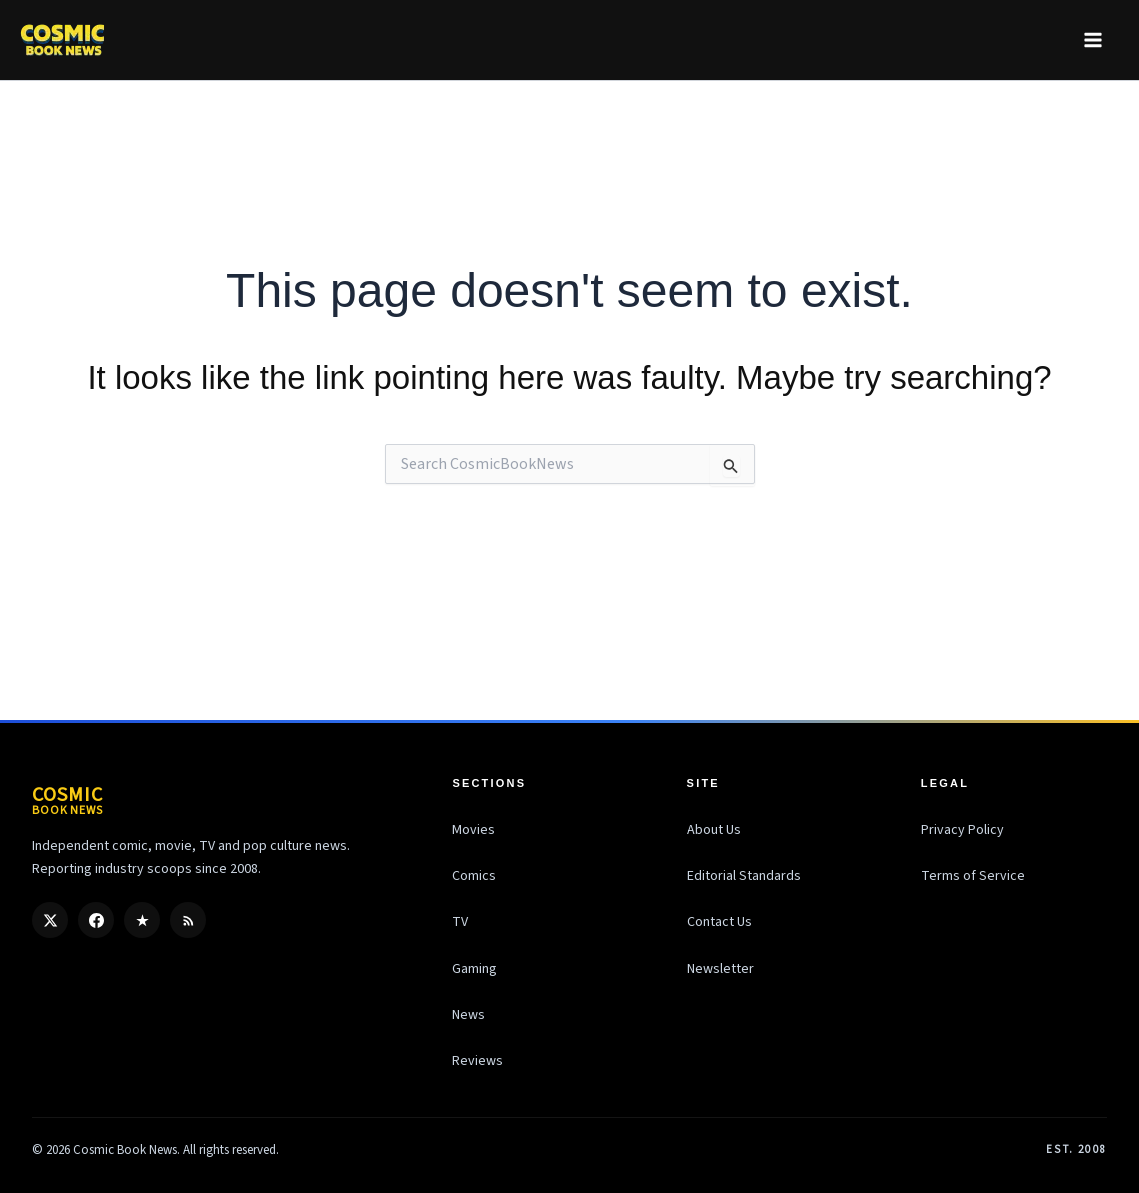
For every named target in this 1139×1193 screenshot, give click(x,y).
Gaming (474, 969)
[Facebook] (96, 920)
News (468, 1015)
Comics (474, 876)
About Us (714, 830)
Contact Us (719, 922)
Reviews (477, 1061)
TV (460, 922)
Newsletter (720, 969)
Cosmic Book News (125, 1150)
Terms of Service (973, 876)
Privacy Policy (962, 830)
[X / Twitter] (50, 920)
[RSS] (188, 920)
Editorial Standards (744, 876)
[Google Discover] (142, 920)
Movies (473, 830)
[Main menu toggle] (1092, 39)
